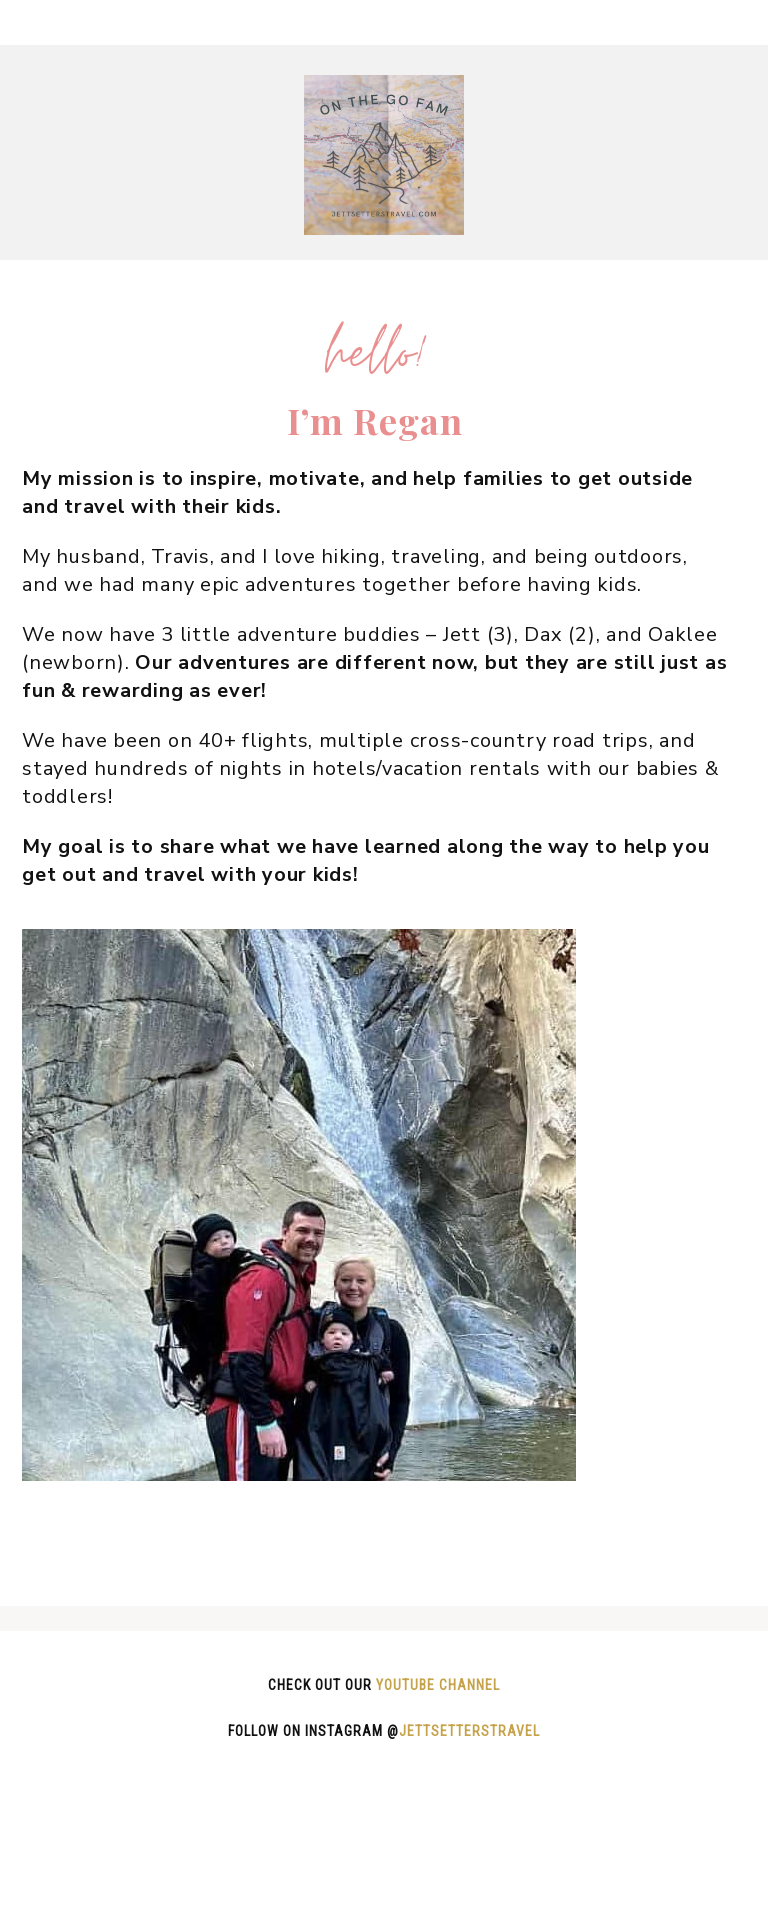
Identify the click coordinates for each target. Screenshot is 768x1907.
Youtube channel (438, 1685)
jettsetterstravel (469, 1731)
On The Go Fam (384, 155)
